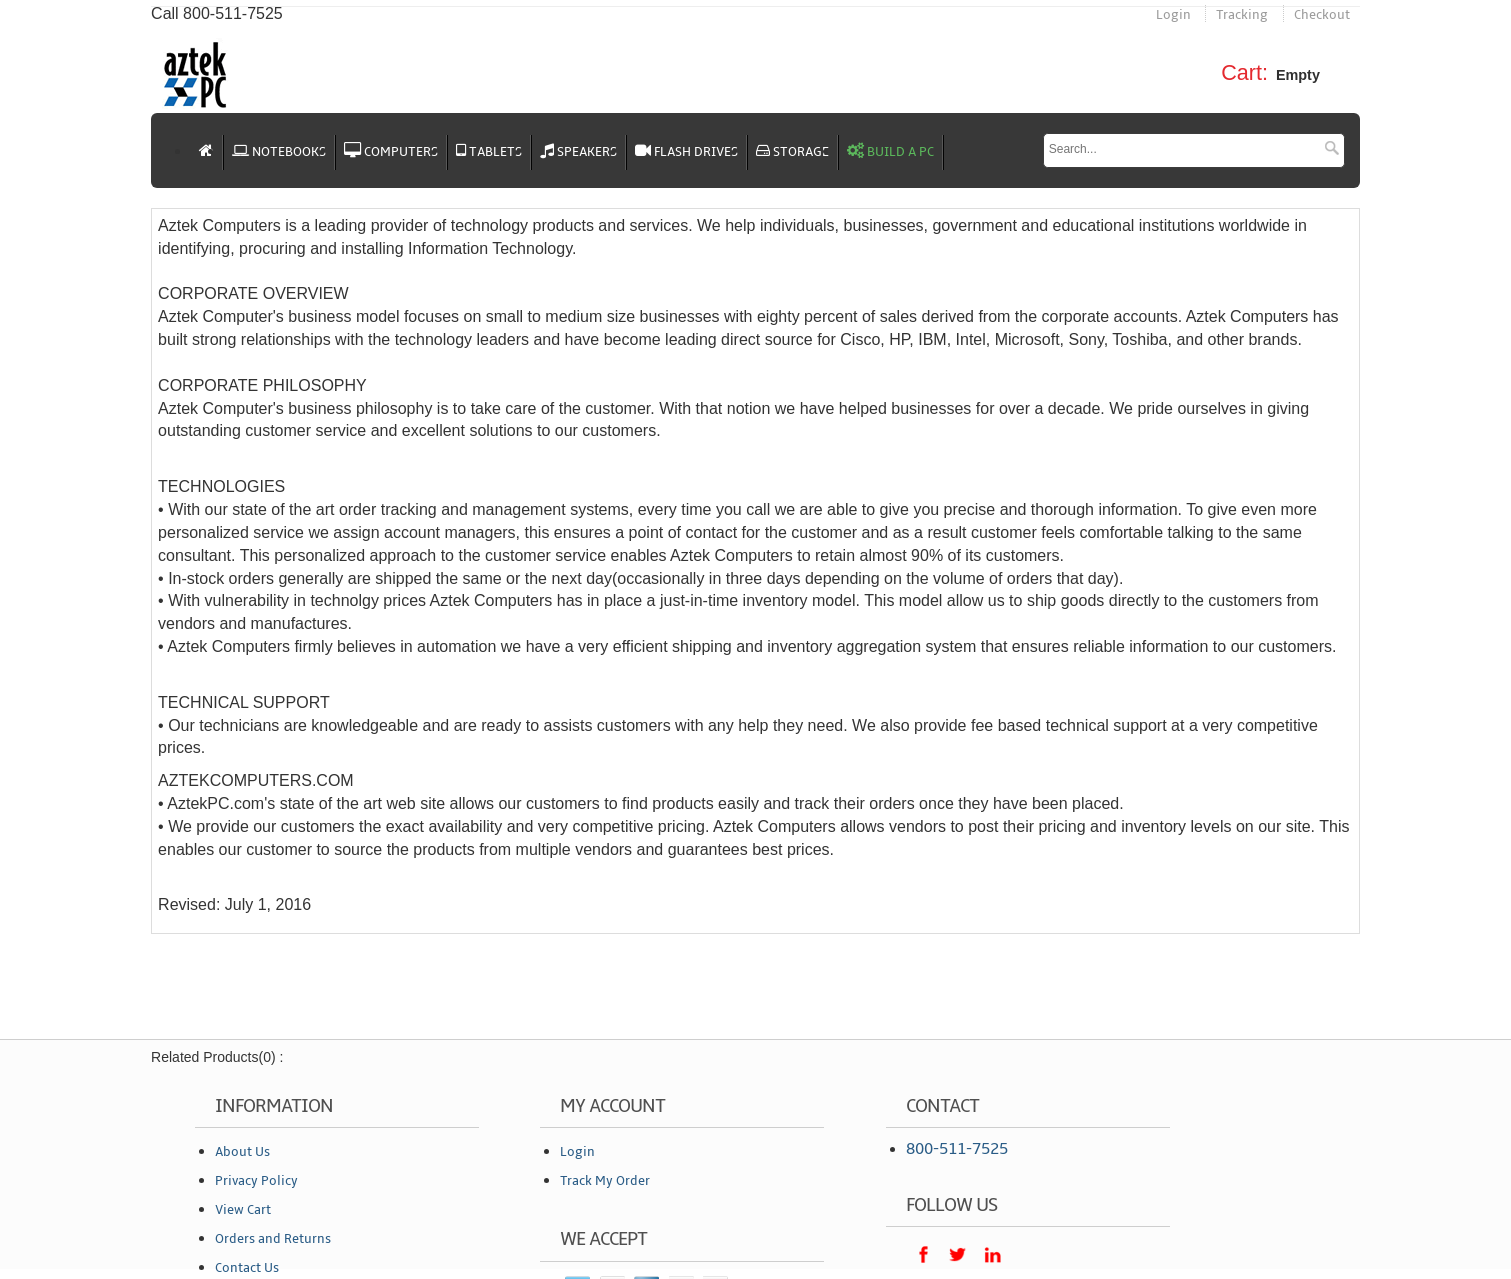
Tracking (1242, 15)
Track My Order (605, 1181)
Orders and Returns (273, 1239)
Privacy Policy (256, 1181)
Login (1173, 15)
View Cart (243, 1210)
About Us (242, 1152)
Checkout (1322, 15)
